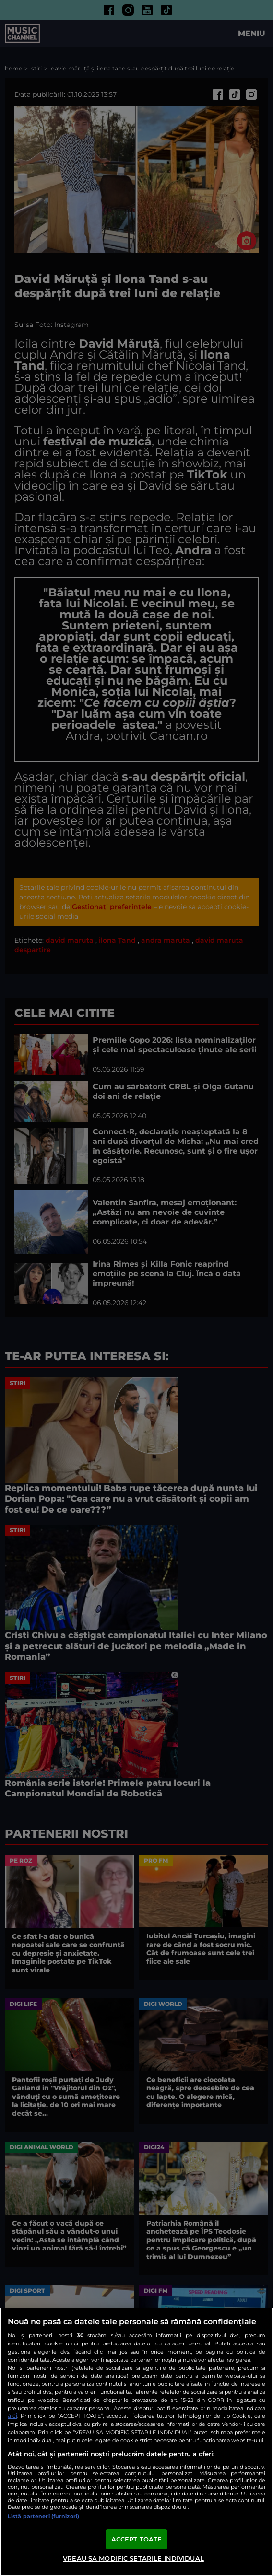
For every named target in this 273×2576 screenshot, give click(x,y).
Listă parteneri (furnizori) (43, 2516)
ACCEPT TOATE (136, 2539)
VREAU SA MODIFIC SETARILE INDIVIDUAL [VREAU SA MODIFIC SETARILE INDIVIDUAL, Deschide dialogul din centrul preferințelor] (133, 2558)
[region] (136, 2442)
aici (12, 2415)
